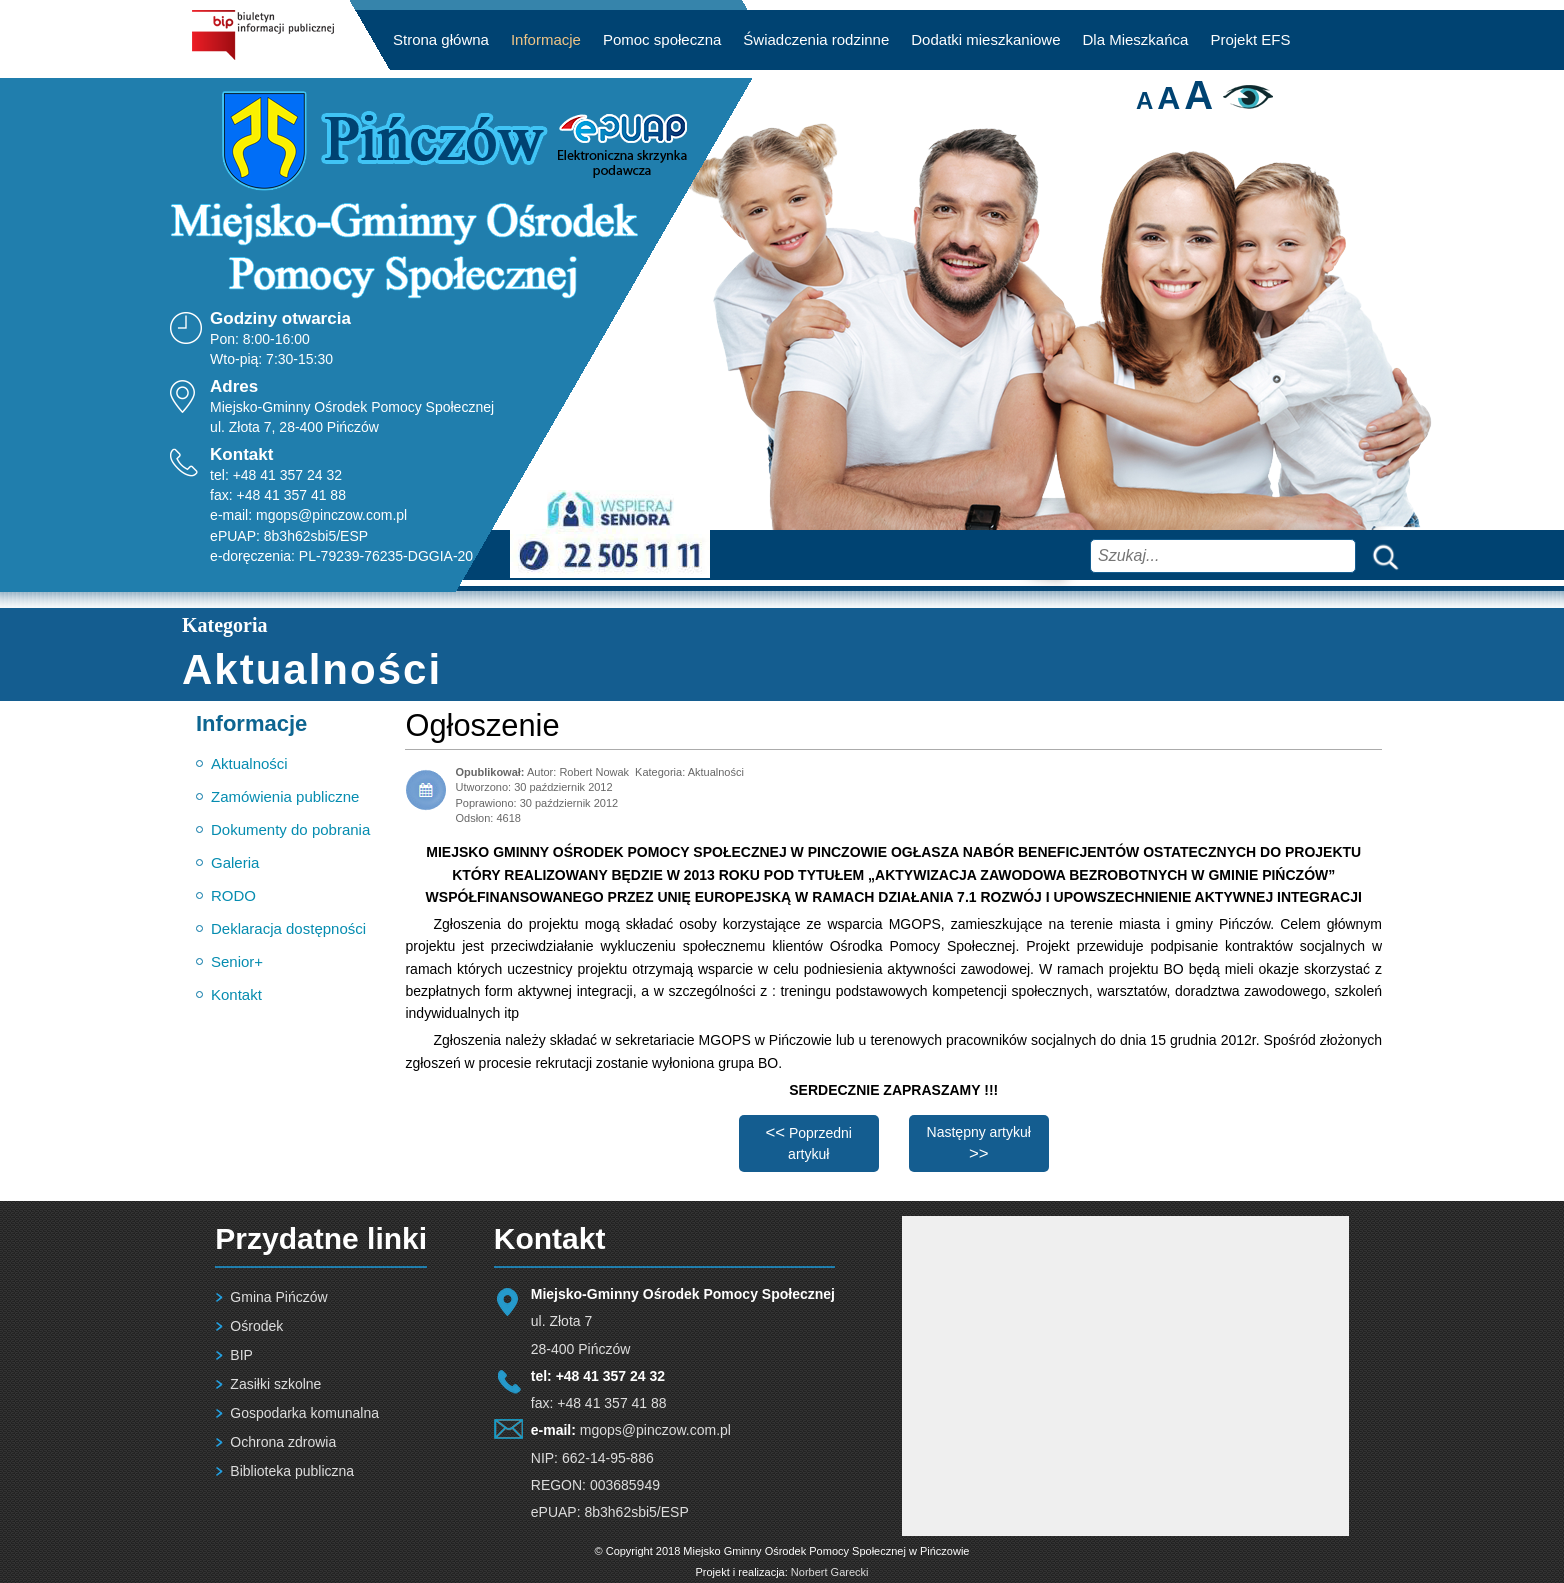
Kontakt (236, 994)
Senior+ (237, 961)
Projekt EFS (1250, 39)
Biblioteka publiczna (292, 1471)
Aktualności (249, 763)
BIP (241, 1355)
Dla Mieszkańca (1136, 39)
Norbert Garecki (830, 1572)
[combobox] (1223, 556)
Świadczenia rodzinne (816, 39)
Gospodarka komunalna (304, 1413)
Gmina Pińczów (278, 1297)
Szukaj (1381, 555)
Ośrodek (256, 1326)
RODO (233, 895)
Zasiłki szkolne (275, 1384)
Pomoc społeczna (662, 39)
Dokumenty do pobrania (290, 829)
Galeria (235, 862)
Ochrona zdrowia (283, 1442)
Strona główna (441, 39)
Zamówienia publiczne (285, 796)
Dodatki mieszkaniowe (985, 39)
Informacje (546, 39)
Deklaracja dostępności (288, 928)
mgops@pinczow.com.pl (331, 515)
